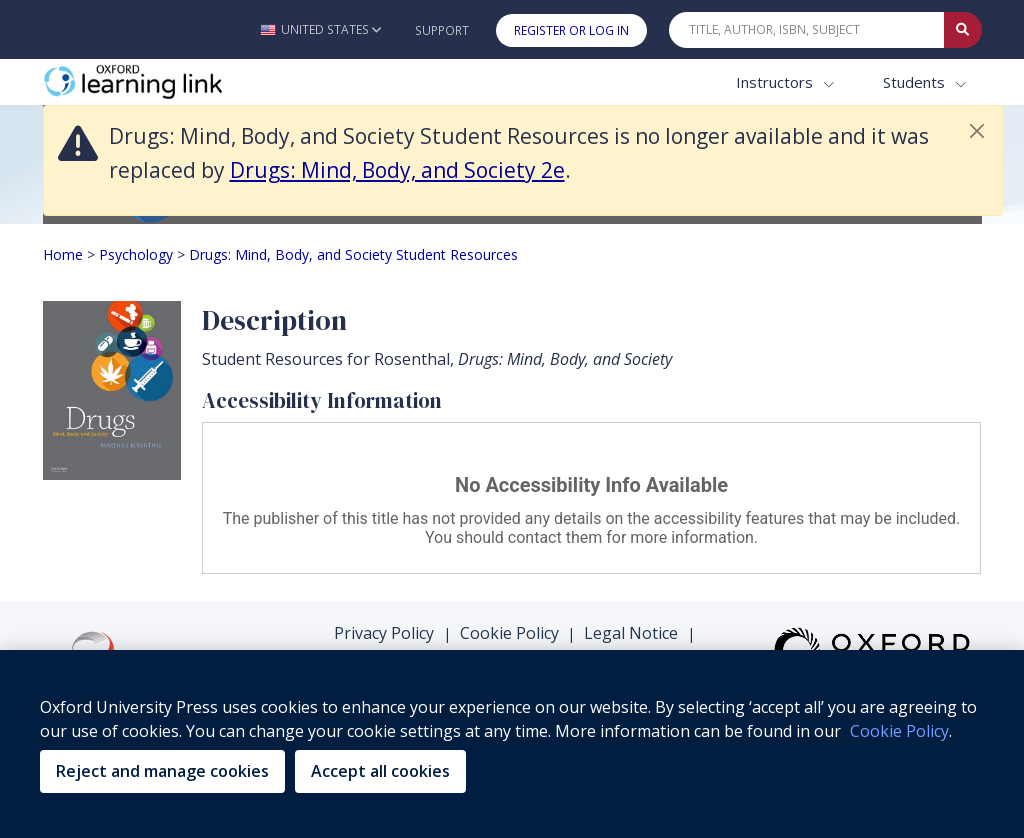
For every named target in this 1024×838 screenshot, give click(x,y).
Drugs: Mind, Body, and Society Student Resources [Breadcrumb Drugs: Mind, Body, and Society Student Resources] (353, 254)
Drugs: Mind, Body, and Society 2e (397, 170)
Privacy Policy (384, 633)
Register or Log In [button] (571, 30)
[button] (320, 29)
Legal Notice (631, 633)
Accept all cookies (380, 771)
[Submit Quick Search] (963, 30)
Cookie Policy (509, 633)
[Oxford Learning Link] (193, 82)
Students (916, 82)
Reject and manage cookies (162, 771)
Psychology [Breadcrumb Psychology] (136, 254)
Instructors (776, 82)
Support (442, 30)
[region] (512, 744)
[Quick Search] (807, 30)
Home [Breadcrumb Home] (63, 254)
